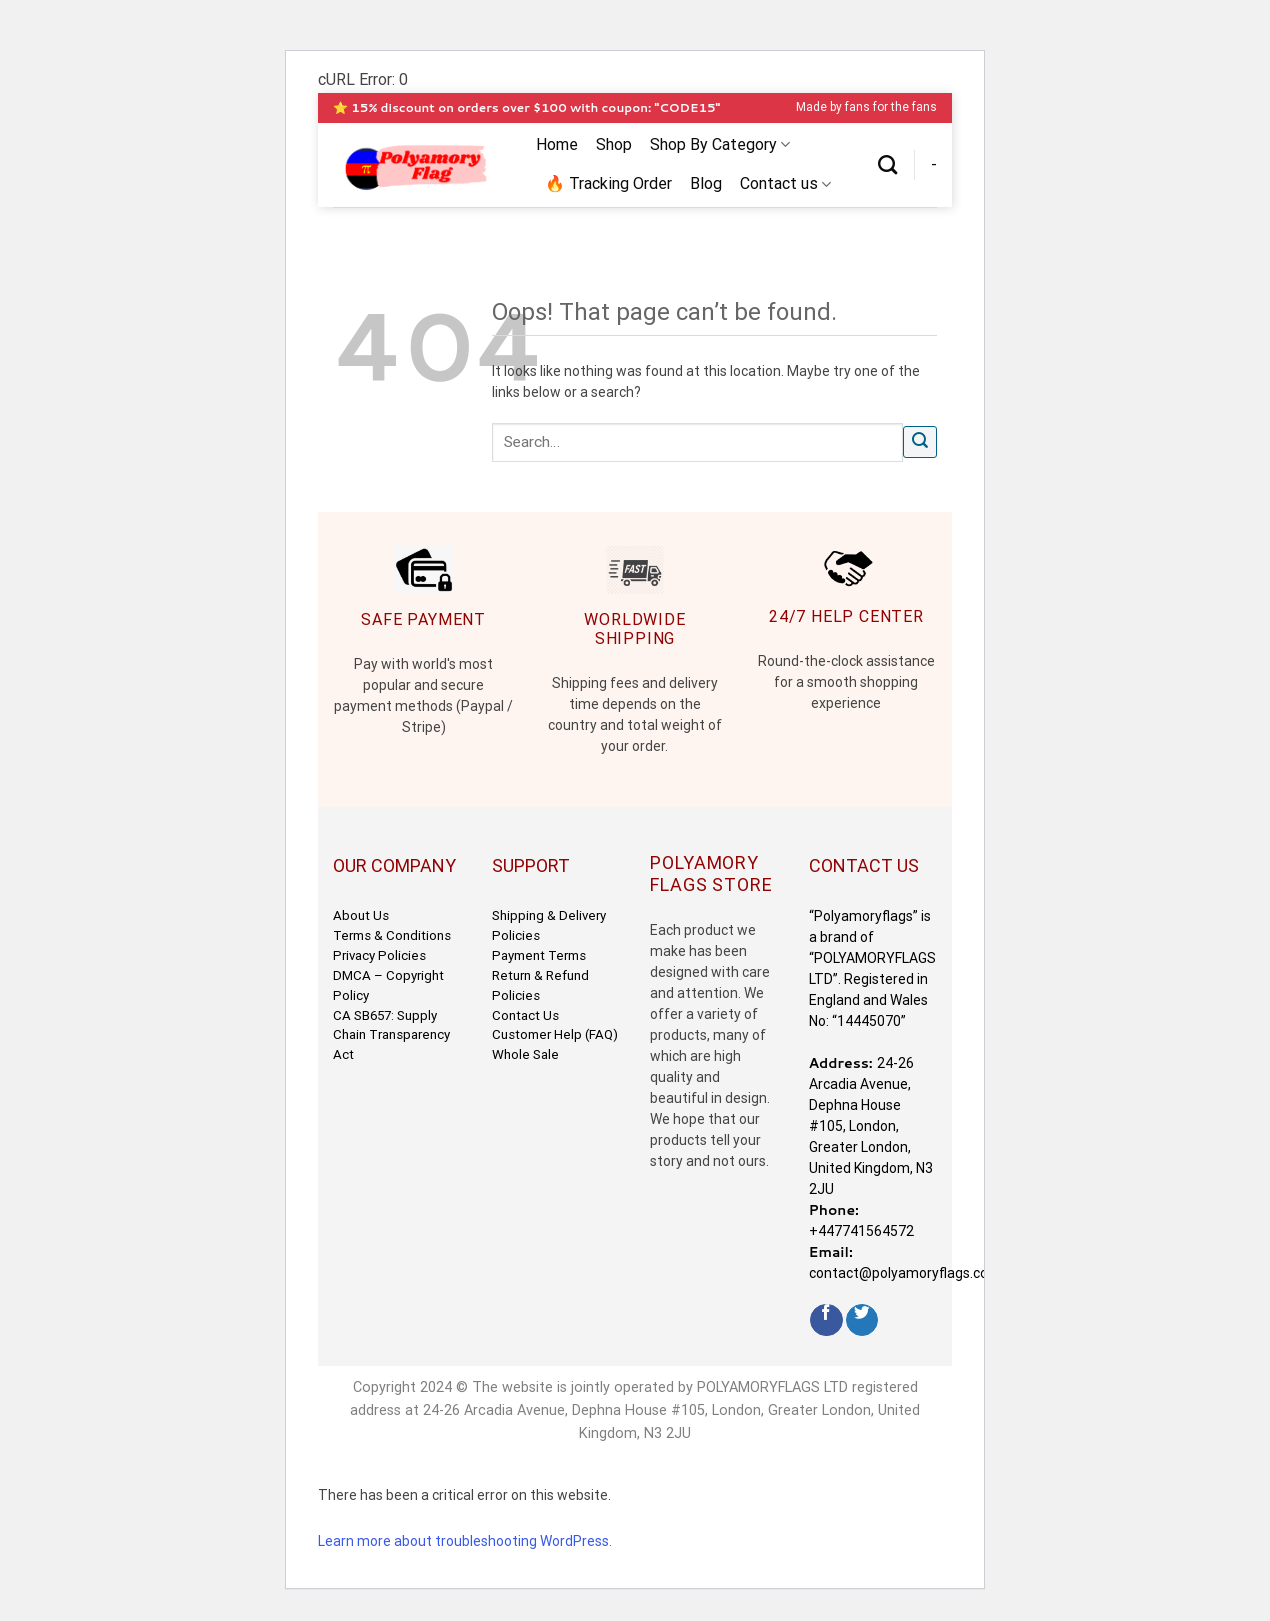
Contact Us (525, 1015)
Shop (614, 144)
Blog (706, 183)
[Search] (887, 164)
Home (557, 144)
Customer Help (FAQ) (555, 1034)
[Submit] (920, 442)
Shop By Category (720, 145)
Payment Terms (539, 955)
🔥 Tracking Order (608, 183)
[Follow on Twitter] (862, 1320)
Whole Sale (525, 1054)
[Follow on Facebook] (826, 1320)
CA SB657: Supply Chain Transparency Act (391, 1035)
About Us (361, 915)
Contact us (785, 184)
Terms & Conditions (392, 935)
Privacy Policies (379, 955)
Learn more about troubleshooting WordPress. (465, 1541)
